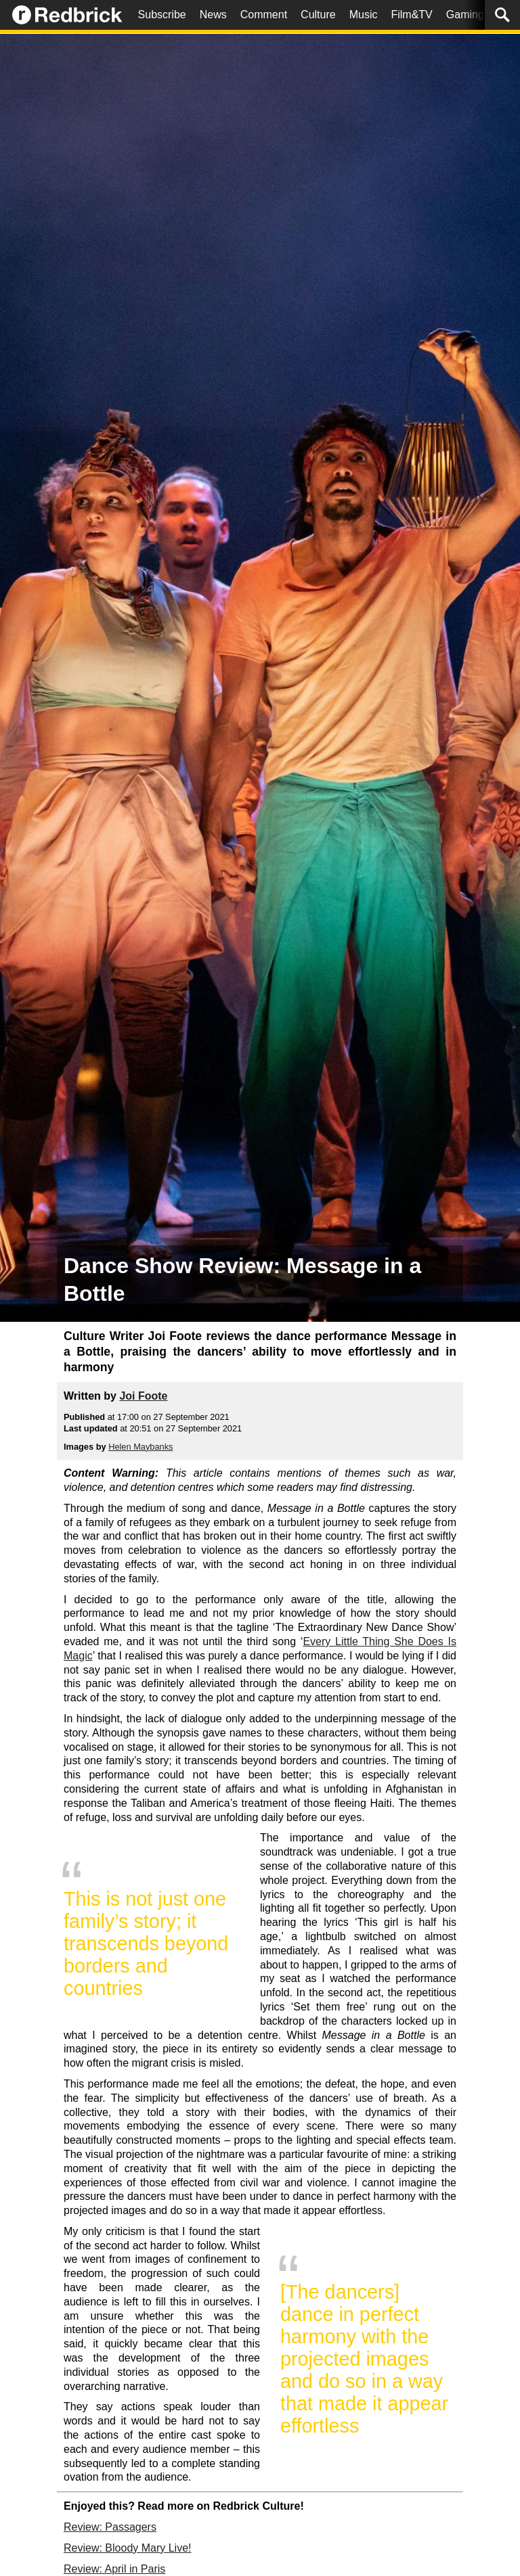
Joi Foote (143, 1396)
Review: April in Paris (114, 2569)
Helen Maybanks (140, 1447)
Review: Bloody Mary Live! (128, 2548)
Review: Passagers (110, 2527)
